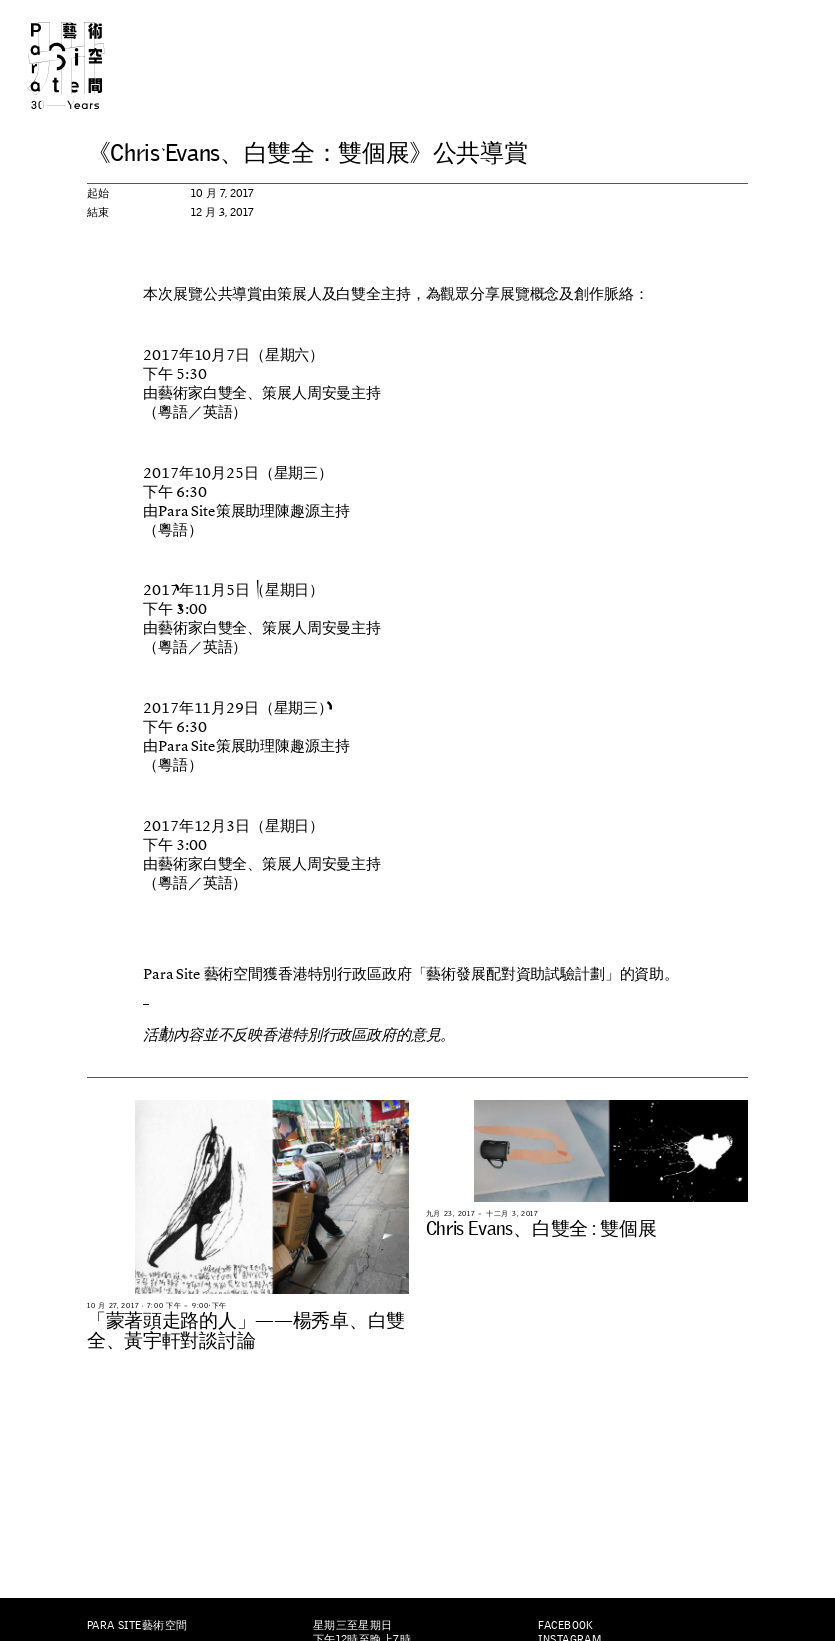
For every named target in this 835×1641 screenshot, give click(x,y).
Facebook (565, 1625)
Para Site (85, 65)
